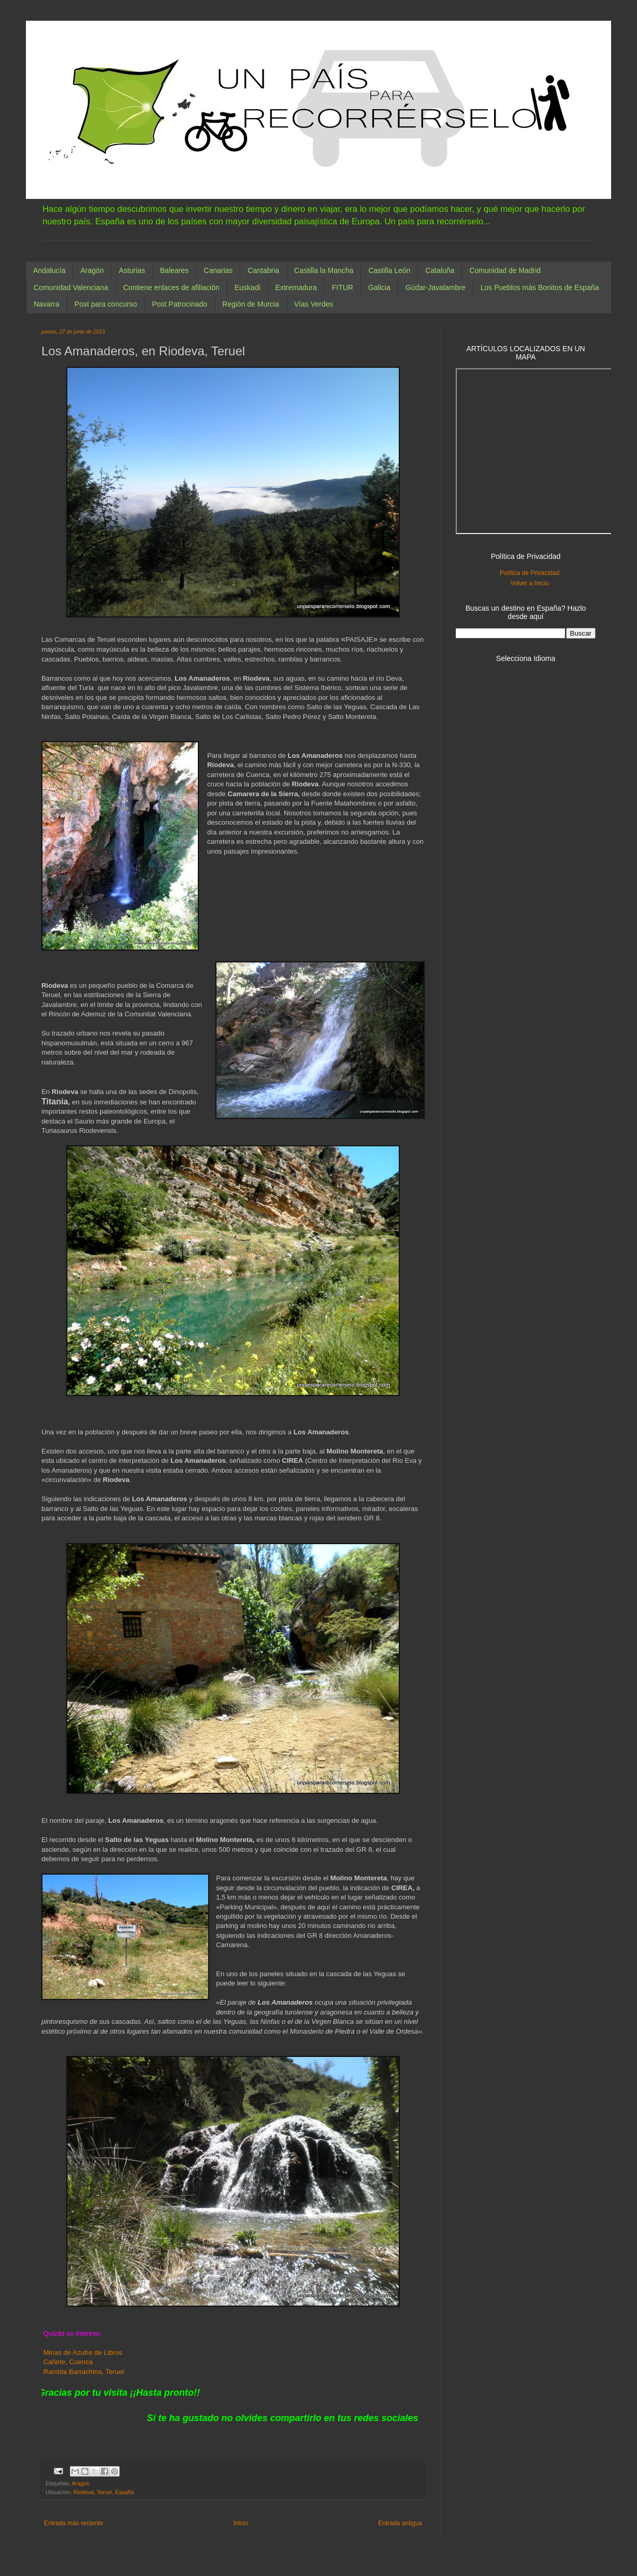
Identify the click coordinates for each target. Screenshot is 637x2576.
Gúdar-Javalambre (436, 287)
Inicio (241, 2523)
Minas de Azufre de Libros (83, 2352)
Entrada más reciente (73, 2523)
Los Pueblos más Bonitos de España (540, 287)
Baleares (174, 270)
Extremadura (296, 287)
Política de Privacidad (529, 573)
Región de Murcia (250, 304)
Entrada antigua (400, 2523)
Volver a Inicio (529, 583)
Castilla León (389, 270)
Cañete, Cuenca (68, 2362)
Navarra (47, 304)
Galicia (379, 287)
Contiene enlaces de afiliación (171, 287)
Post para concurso (106, 304)
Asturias (132, 270)
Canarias (218, 270)
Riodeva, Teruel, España (103, 2492)
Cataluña (439, 270)
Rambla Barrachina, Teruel (82, 2372)
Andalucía (49, 270)
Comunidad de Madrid (505, 270)
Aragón (92, 270)
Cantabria (263, 270)
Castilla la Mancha (323, 270)
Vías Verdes (314, 304)
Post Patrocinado (179, 304)
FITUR (342, 287)
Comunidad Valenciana (71, 287)
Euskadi (247, 287)
